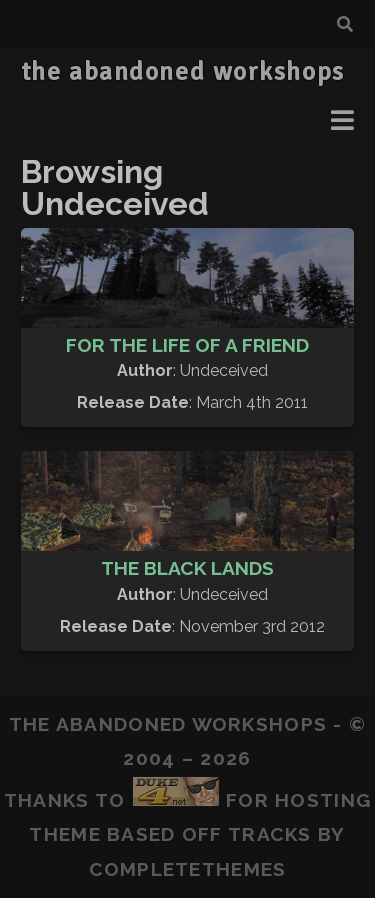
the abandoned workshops (183, 72)
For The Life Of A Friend (187, 345)
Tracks (270, 834)
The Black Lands (187, 568)
